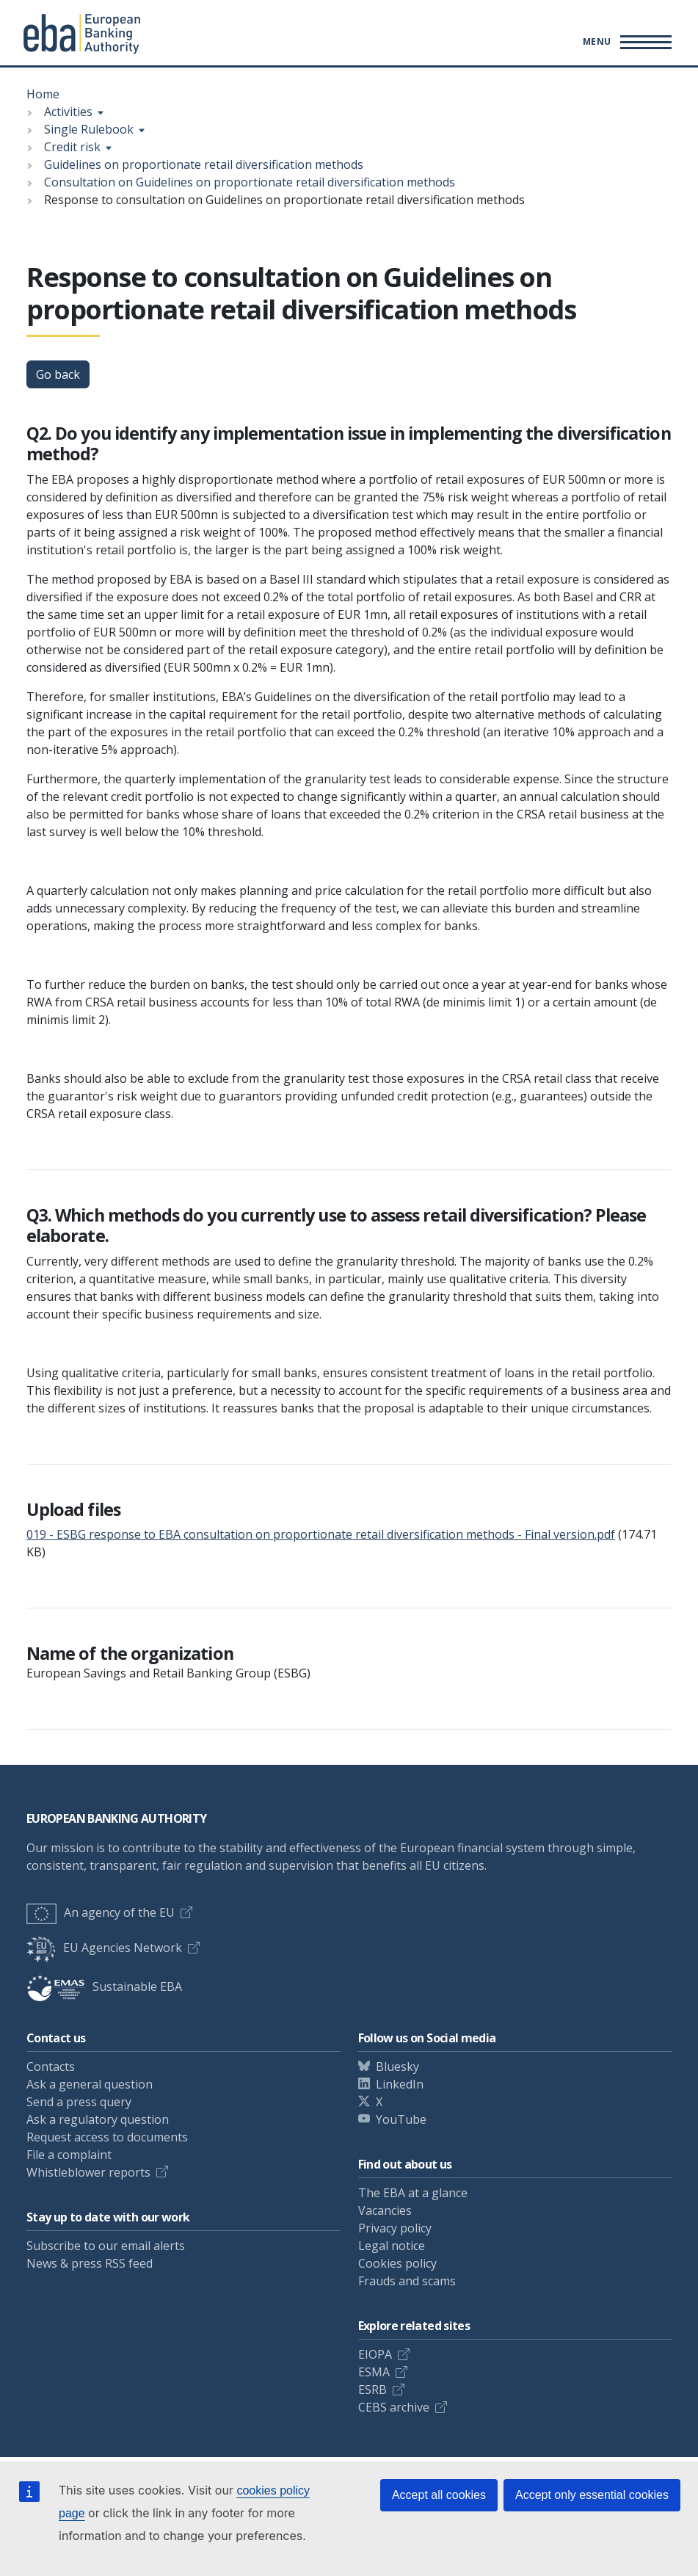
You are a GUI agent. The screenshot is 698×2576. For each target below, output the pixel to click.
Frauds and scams (407, 2281)
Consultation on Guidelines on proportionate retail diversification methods (249, 182)
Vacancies (385, 2210)
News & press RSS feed (89, 2263)
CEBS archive (393, 2407)
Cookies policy (397, 2263)
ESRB (372, 2389)
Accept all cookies (439, 2495)
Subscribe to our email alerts (105, 2246)
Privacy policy (395, 2228)
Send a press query (78, 2102)
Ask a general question (89, 2084)
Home (42, 94)
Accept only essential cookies (592, 2495)
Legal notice (391, 2246)
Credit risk (72, 147)
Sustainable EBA (104, 1986)
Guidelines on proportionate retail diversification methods (203, 164)
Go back (58, 374)
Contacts (50, 2066)
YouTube (401, 2119)
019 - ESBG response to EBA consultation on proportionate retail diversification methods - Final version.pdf (320, 1534)
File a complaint (69, 2155)
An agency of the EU (100, 1912)
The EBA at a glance (413, 2193)
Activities (68, 112)
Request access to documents (107, 2137)
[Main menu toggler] (625, 42)
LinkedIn (399, 2084)
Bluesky (397, 2066)
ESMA (374, 2372)
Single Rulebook (89, 129)
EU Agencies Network (104, 1948)
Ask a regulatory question (97, 2119)
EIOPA (375, 2354)
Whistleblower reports (88, 2172)
